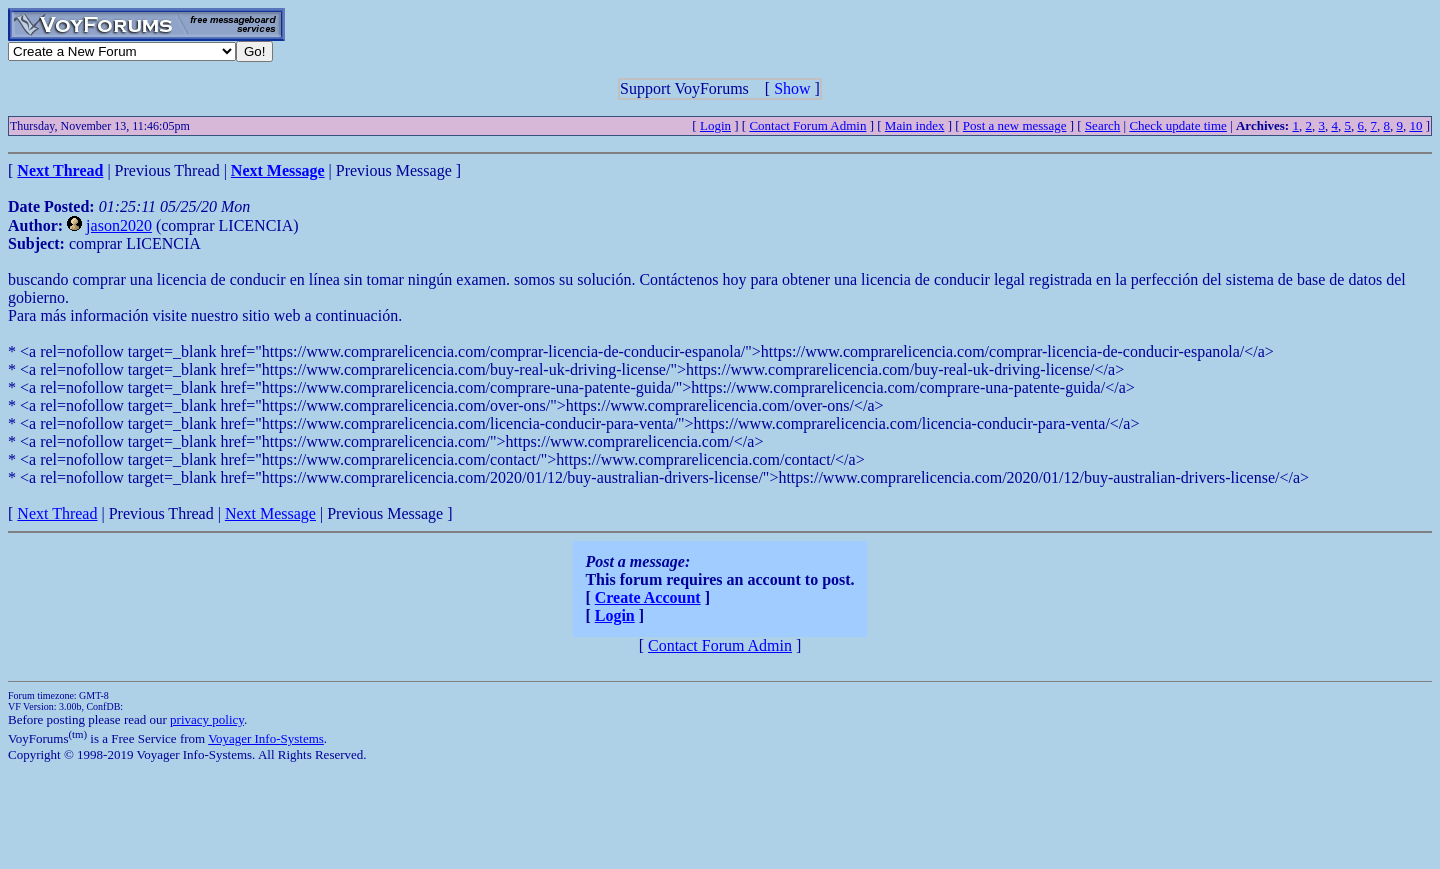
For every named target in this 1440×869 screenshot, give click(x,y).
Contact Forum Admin (807, 125)
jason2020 (119, 225)
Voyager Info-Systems (266, 738)
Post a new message (1015, 125)
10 (1415, 125)
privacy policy (207, 719)
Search (1102, 125)
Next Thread (57, 513)
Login (715, 125)
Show (792, 88)
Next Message (270, 513)
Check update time (1177, 125)
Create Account (648, 597)
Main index (915, 125)
